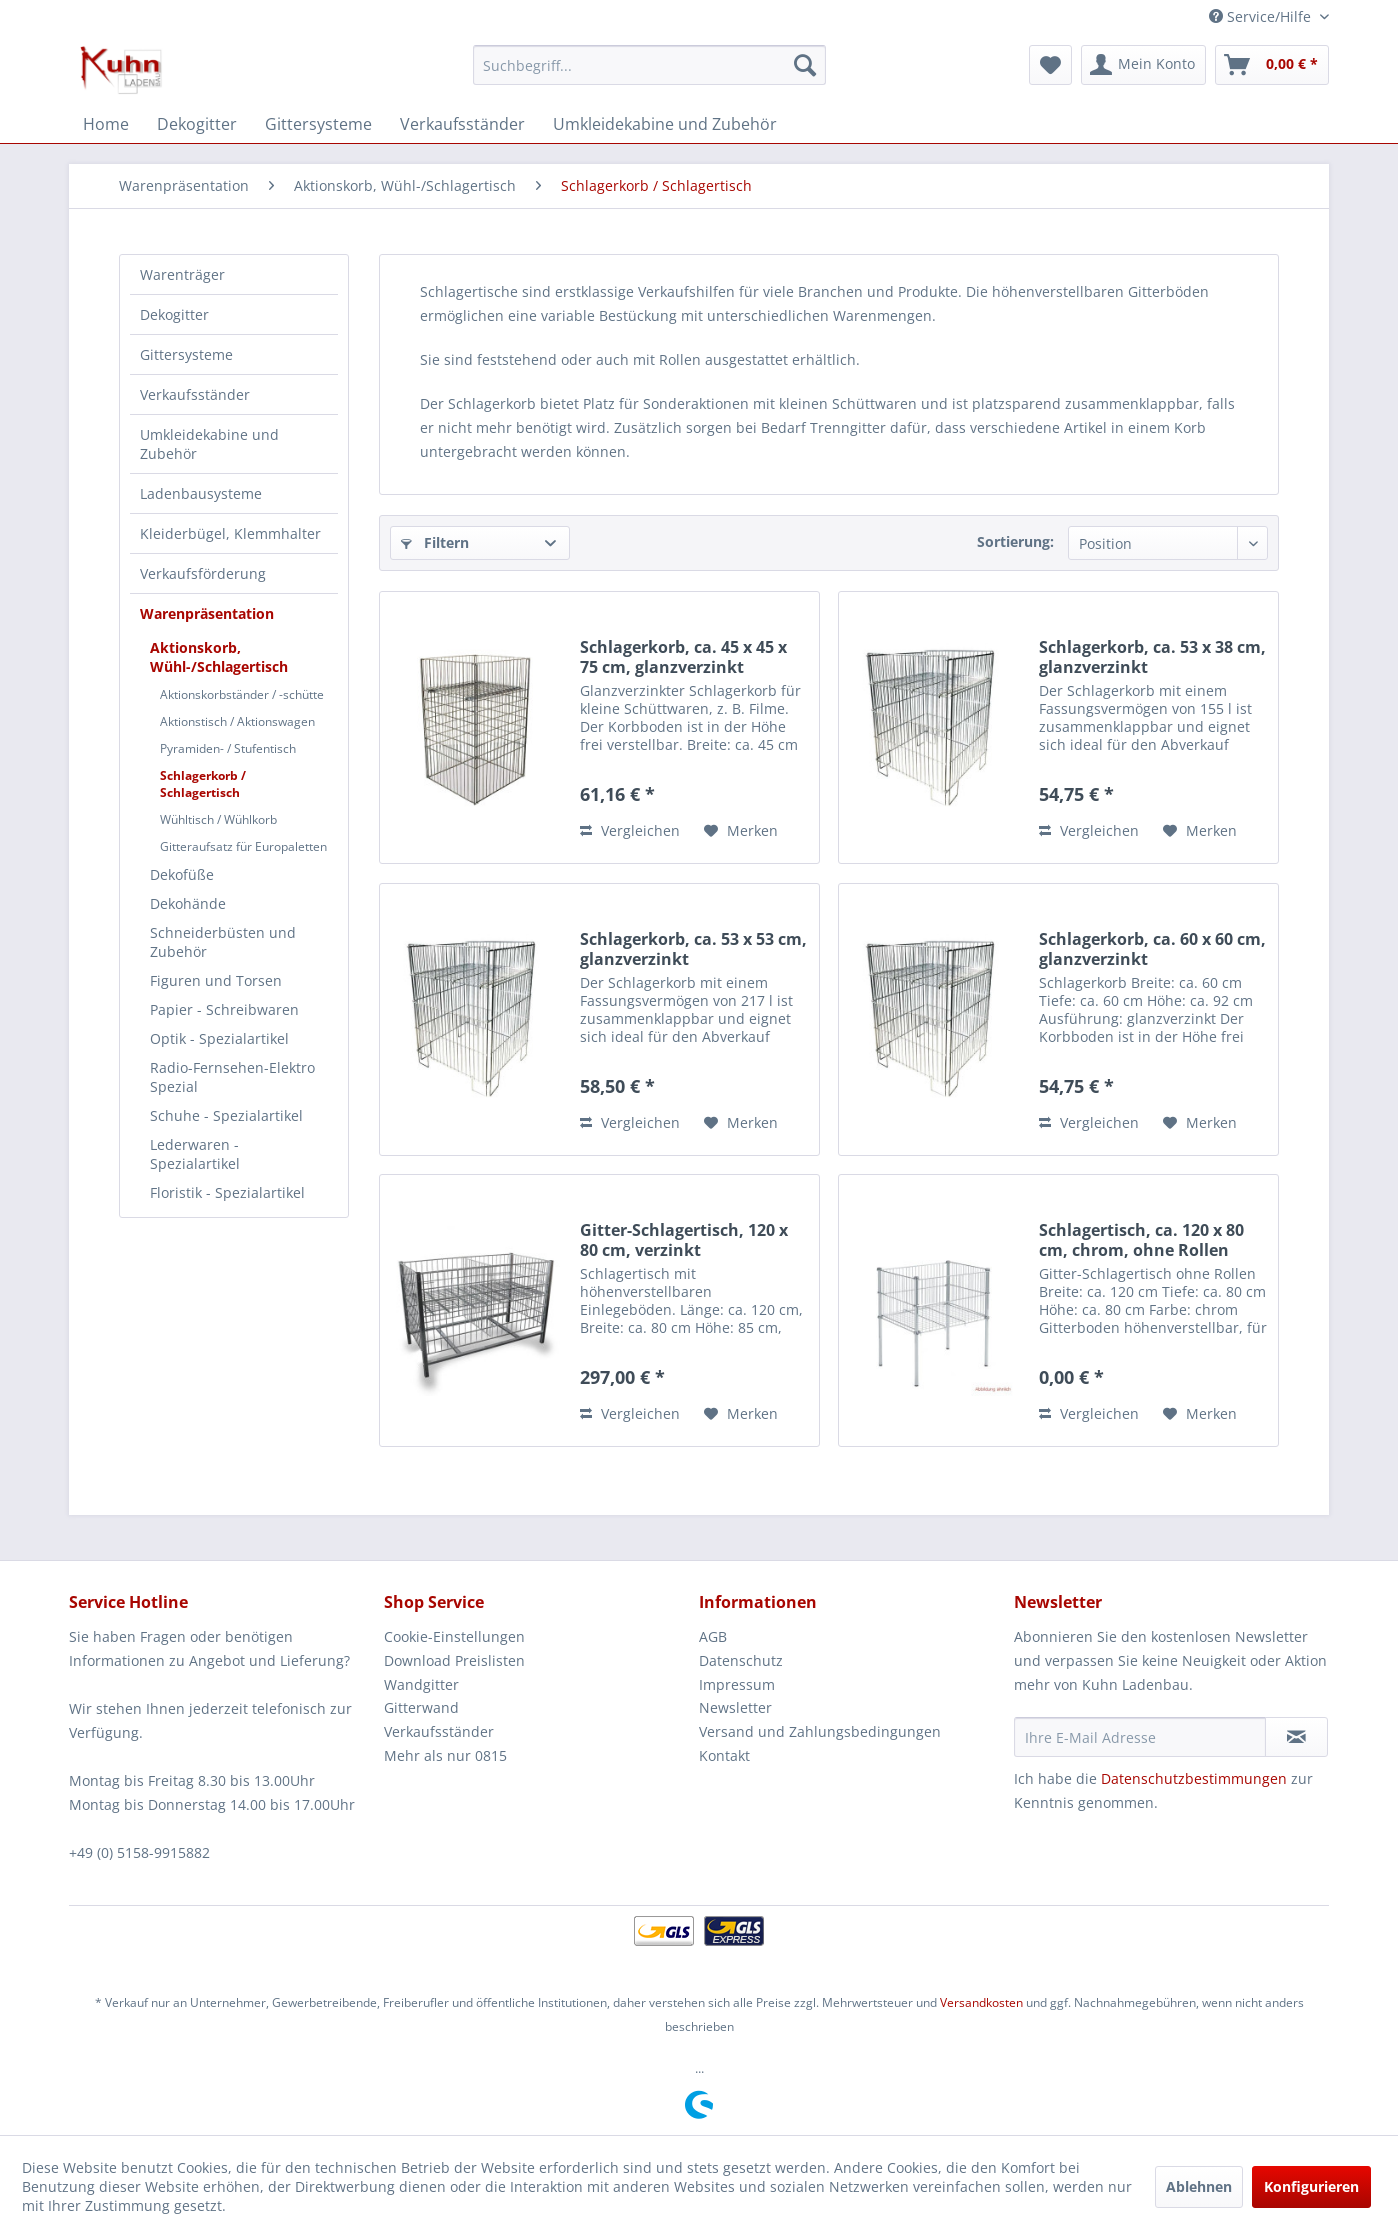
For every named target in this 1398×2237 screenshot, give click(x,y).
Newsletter (735, 1707)
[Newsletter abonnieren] (1296, 1737)
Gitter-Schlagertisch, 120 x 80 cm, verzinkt (684, 1240)
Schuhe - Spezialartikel (226, 1115)
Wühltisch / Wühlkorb (218, 819)
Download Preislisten (454, 1660)
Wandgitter (421, 1684)
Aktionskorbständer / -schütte (242, 694)
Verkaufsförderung (203, 573)
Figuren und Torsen (216, 980)
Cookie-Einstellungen (454, 1636)
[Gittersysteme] (318, 124)
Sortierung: (1015, 541)
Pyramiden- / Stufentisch (228, 748)
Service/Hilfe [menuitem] (1262, 16)
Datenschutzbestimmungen (1194, 1778)
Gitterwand (421, 1707)
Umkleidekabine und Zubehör (209, 444)
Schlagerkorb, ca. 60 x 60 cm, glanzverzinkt (1152, 949)
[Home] (106, 124)
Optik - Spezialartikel (219, 1038)
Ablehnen (1199, 2186)
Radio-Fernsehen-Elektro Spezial (232, 1077)
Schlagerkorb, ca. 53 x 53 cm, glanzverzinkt (693, 949)
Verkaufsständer (195, 394)
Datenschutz (741, 1660)
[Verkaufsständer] (462, 124)
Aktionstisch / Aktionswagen (237, 721)
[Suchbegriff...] (649, 65)
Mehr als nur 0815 (445, 1755)
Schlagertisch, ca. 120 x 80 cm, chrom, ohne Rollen (1141, 1240)
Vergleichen (630, 830)
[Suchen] (805, 65)
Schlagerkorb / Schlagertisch (203, 784)
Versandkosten (981, 2002)
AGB (713, 1636)
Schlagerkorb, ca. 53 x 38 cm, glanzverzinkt (1152, 657)
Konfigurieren (1311, 2186)
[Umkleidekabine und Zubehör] (665, 124)
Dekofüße (182, 874)
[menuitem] (649, 65)
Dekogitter (174, 314)
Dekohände (188, 903)
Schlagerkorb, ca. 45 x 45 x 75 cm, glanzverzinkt (683, 657)
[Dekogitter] (197, 124)
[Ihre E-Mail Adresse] (1140, 1737)
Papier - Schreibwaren (224, 1009)
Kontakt (724, 1755)
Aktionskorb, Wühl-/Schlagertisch (219, 657)
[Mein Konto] (1143, 65)
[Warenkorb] (1272, 65)
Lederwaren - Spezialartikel (195, 1154)
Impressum (737, 1684)
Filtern (435, 542)
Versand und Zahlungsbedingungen (820, 1731)
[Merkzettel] (1050, 65)
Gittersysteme (186, 354)
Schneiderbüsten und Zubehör (223, 942)
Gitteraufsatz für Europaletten (243, 846)
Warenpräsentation (207, 613)
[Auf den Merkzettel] (741, 831)
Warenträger (182, 274)
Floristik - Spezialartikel (227, 1192)
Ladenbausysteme (201, 493)
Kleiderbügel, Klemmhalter (230, 533)
